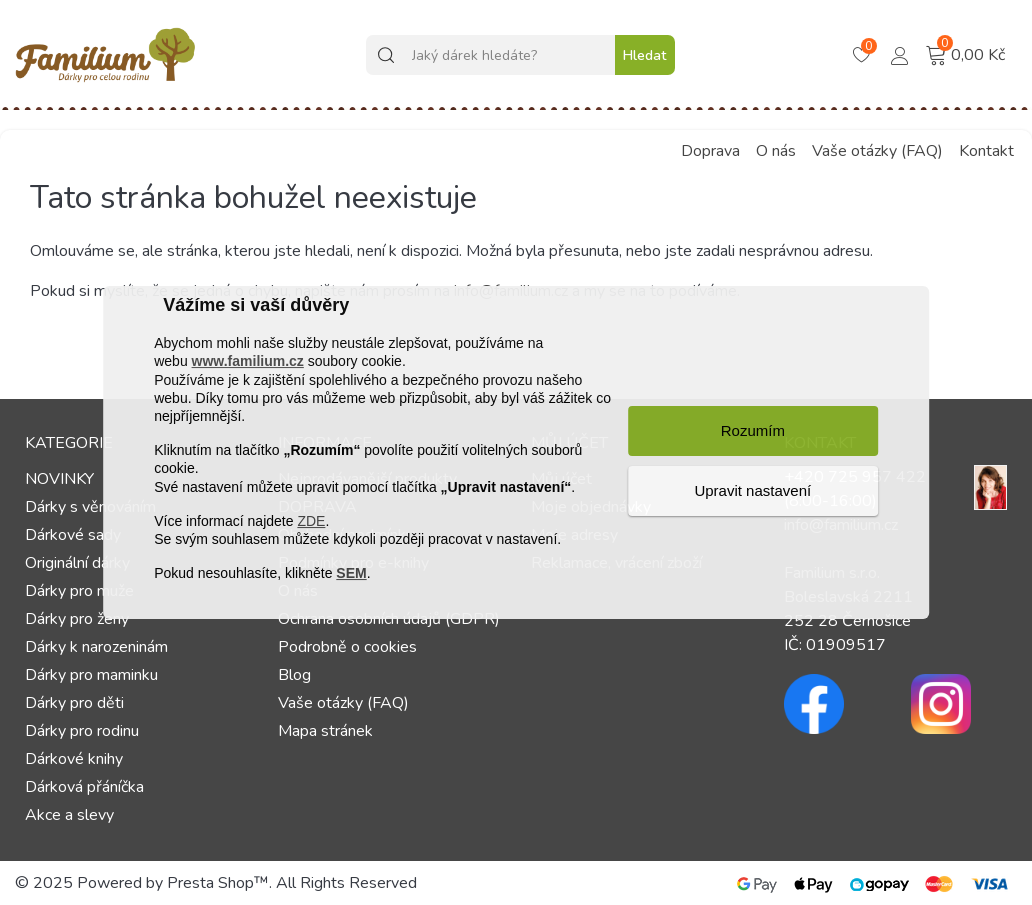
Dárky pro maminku (91, 675)
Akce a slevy (69, 815)
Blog (294, 675)
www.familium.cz (248, 362)
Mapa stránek (325, 731)
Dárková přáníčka (84, 787)
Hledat (644, 55)
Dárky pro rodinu (82, 731)
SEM (351, 573)
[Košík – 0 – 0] (864, 55)
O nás (776, 151)
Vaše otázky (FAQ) (877, 151)
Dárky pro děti (74, 703)
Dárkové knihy (74, 759)
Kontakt (986, 151)
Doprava (710, 151)
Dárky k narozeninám (96, 647)
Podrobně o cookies (347, 647)
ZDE (311, 521)
